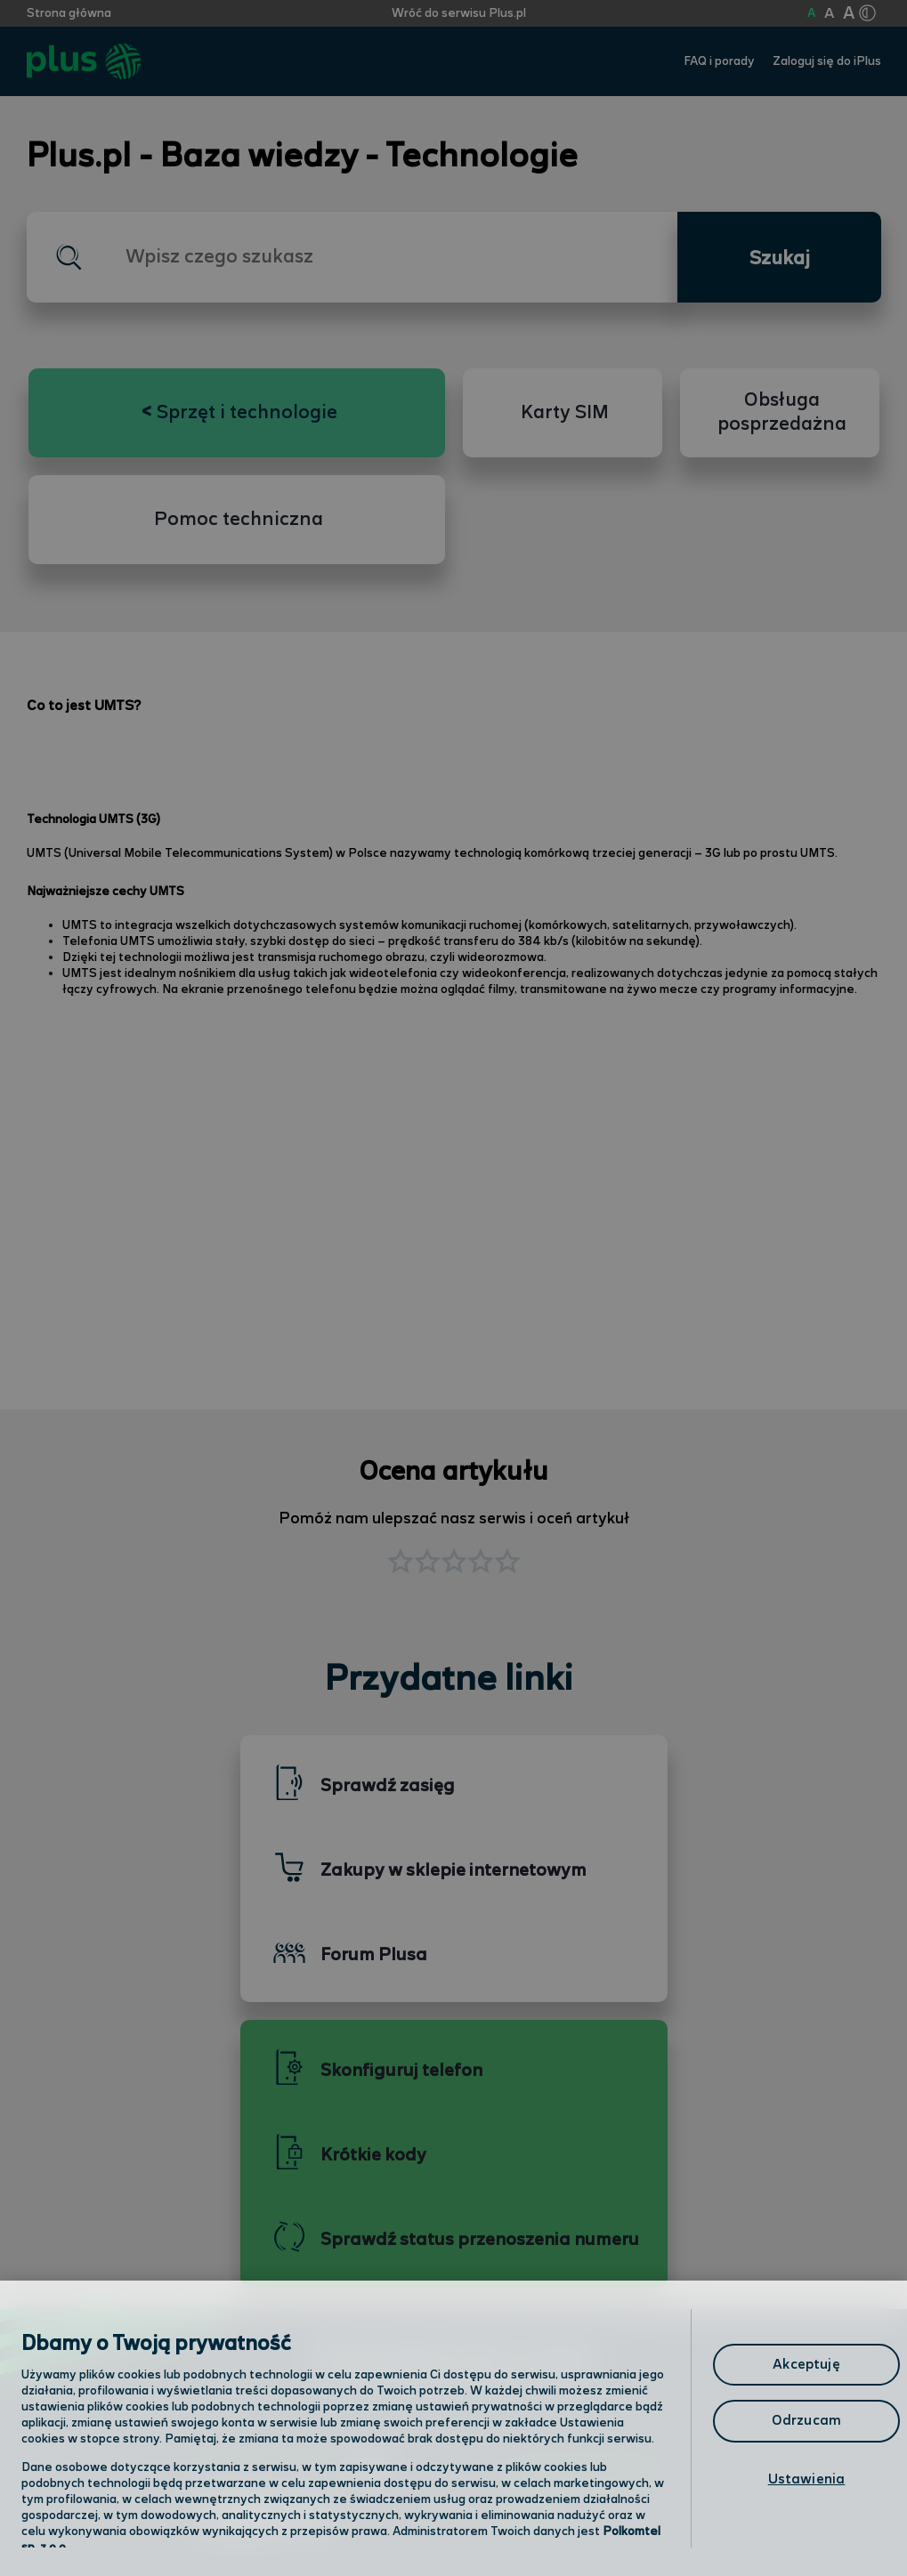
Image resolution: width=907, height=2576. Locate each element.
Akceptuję (806, 2364)
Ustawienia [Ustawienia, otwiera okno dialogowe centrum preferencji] (807, 2479)
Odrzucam (806, 2420)
